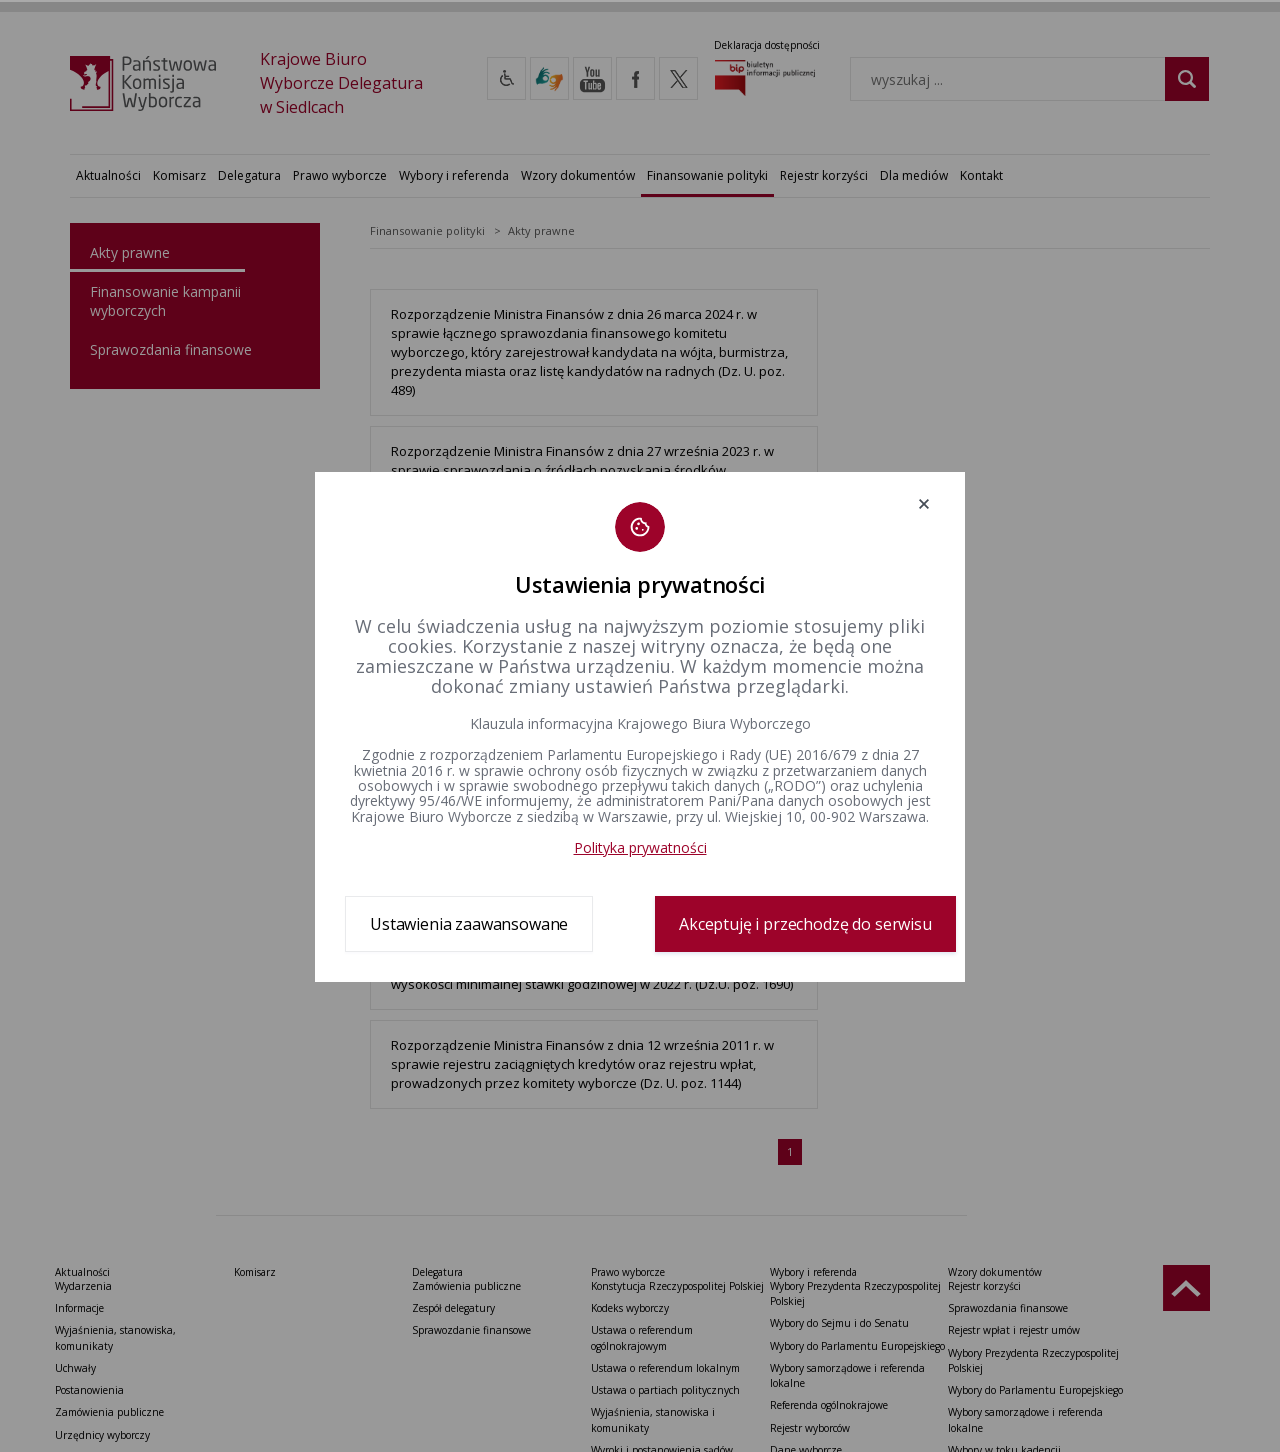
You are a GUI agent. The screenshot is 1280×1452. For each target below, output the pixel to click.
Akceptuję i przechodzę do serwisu (805, 924)
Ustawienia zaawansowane (469, 924)
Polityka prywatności (640, 847)
